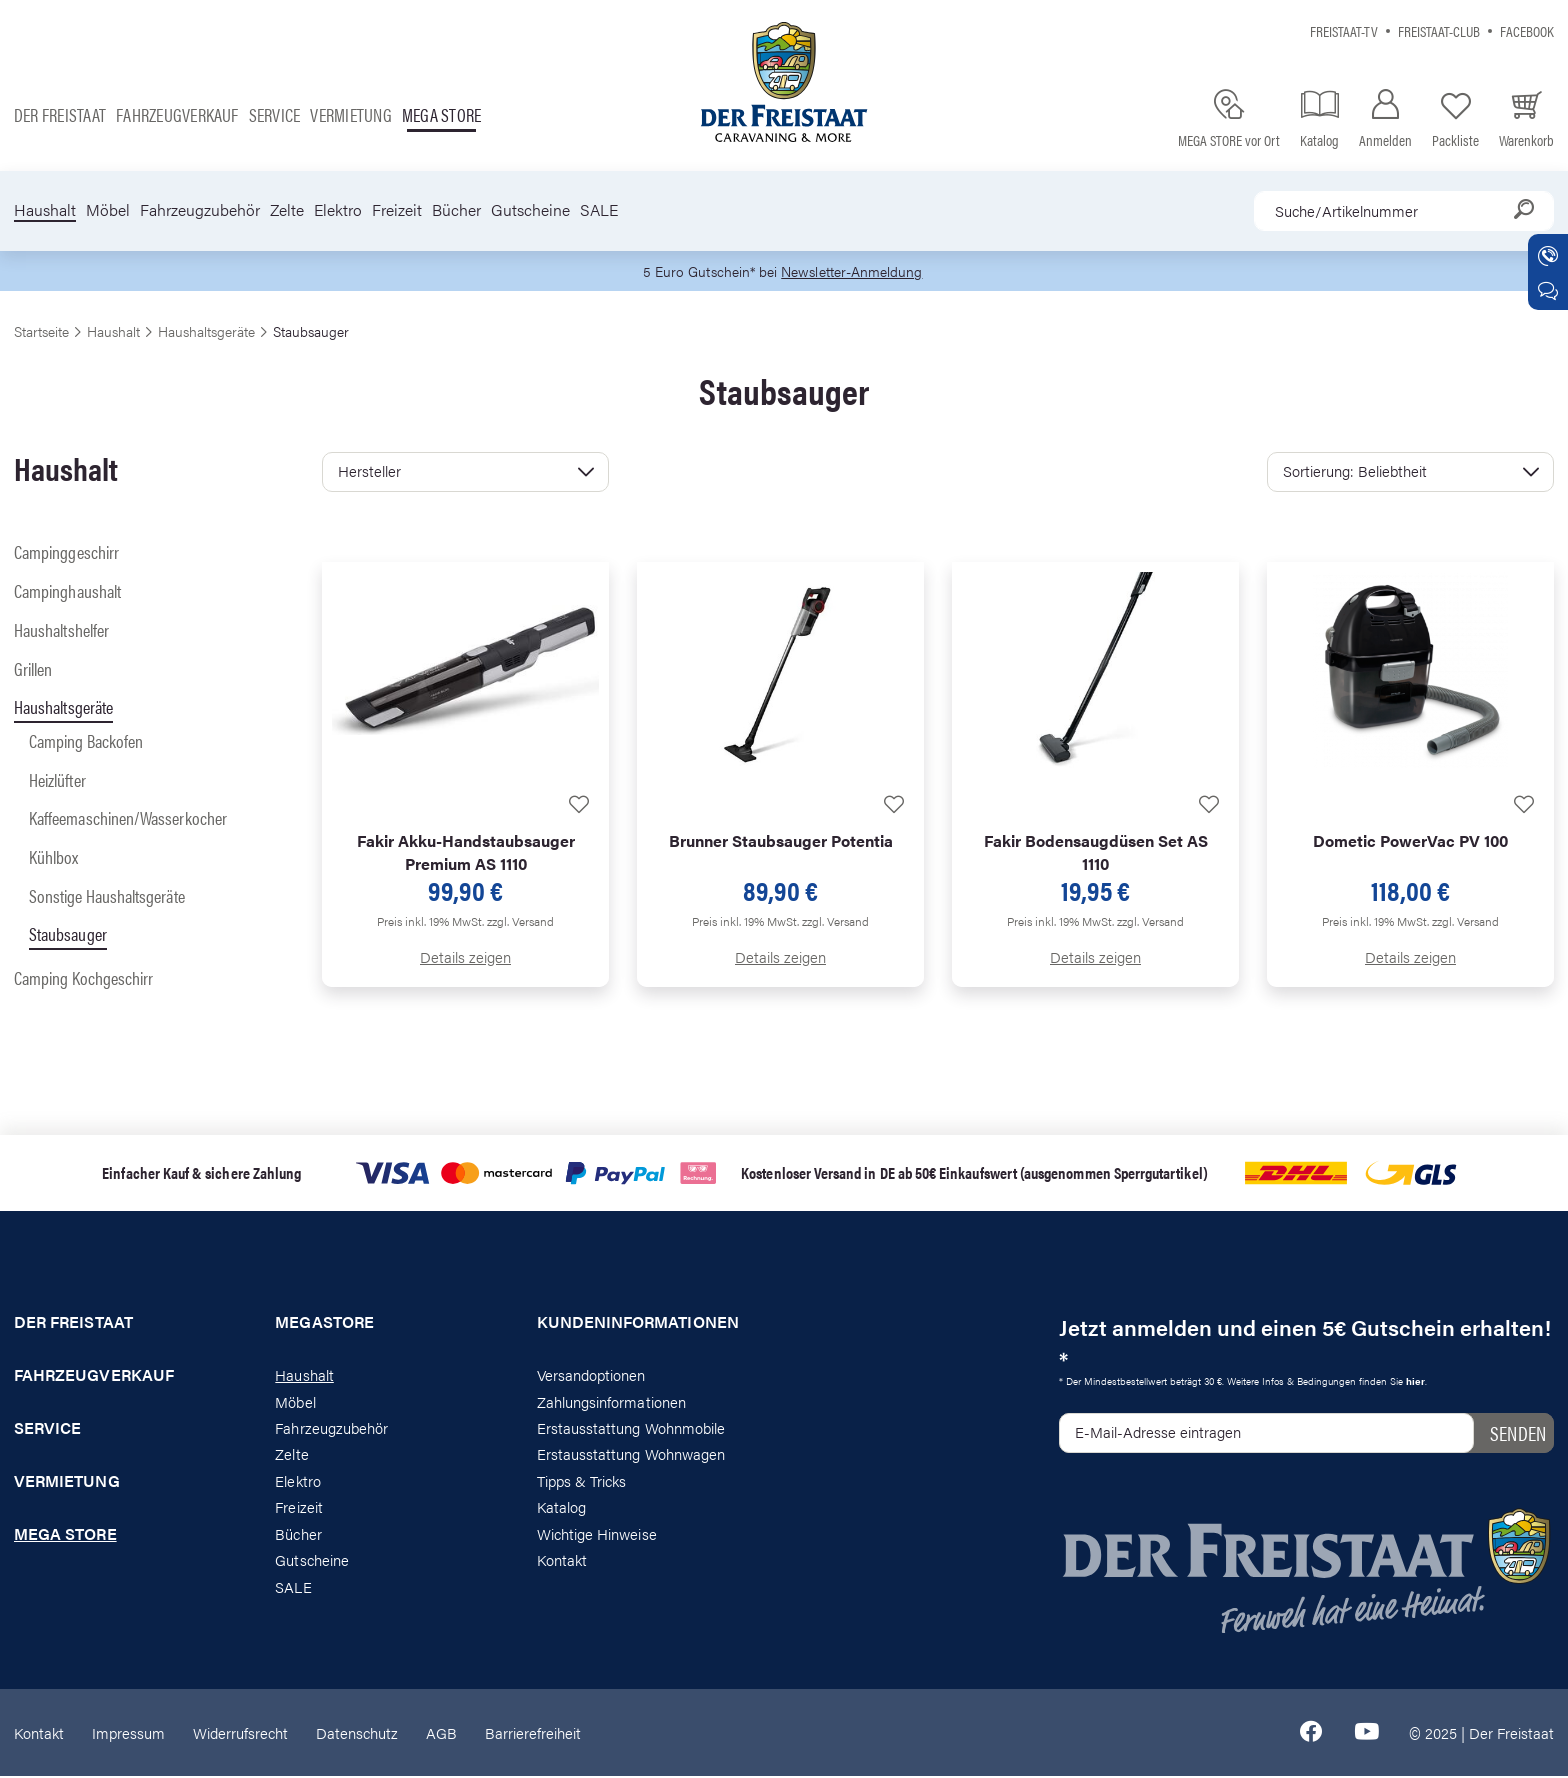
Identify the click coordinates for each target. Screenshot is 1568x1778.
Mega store (441, 114)
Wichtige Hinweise (597, 1534)
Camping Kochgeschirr (83, 978)
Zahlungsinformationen (611, 1402)
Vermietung (350, 114)
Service (275, 114)
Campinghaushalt (67, 591)
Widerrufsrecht (240, 1733)
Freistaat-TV (1344, 30)
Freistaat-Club (1439, 30)
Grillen (33, 669)
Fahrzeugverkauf (177, 114)
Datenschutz (357, 1733)
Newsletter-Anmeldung (855, 271)
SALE (599, 210)
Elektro (338, 210)
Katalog (561, 1508)
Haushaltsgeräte (63, 708)
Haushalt (45, 210)
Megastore (324, 1324)
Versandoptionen (591, 1375)
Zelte (287, 210)
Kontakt (562, 1560)
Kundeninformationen (638, 1324)
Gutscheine (530, 210)
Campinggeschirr (66, 553)
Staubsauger (68, 935)
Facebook (1527, 30)
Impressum (128, 1733)
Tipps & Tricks (582, 1481)
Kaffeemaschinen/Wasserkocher (128, 819)
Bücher (456, 210)
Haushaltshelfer (61, 630)
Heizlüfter (57, 780)
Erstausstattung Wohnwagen (631, 1455)
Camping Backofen (86, 741)
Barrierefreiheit (533, 1733)
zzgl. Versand (520, 923)
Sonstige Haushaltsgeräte (107, 896)
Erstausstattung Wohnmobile (631, 1428)
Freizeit (397, 210)
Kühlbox (54, 857)
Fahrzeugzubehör (200, 210)
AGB (441, 1733)
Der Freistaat (60, 114)
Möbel (108, 210)
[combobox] (1404, 211)
